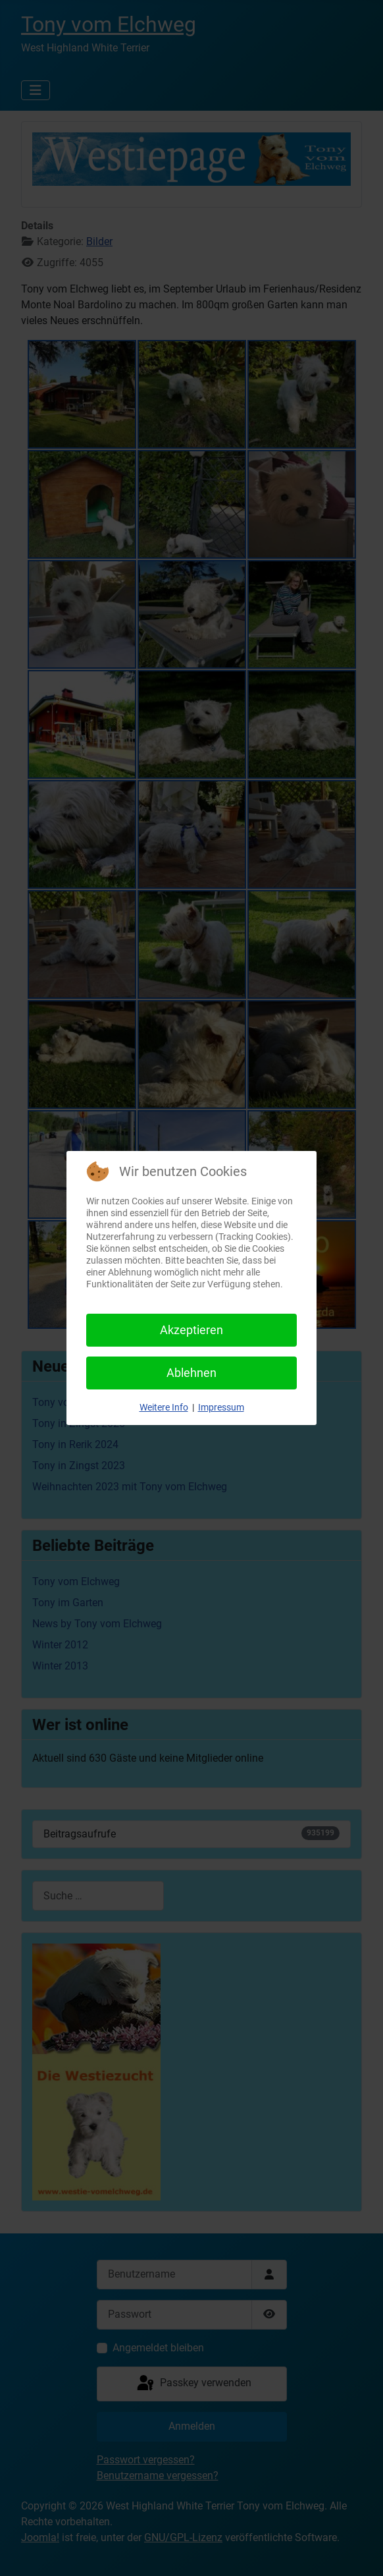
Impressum (221, 1407)
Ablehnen (191, 1373)
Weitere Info (164, 1407)
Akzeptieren (191, 1330)
